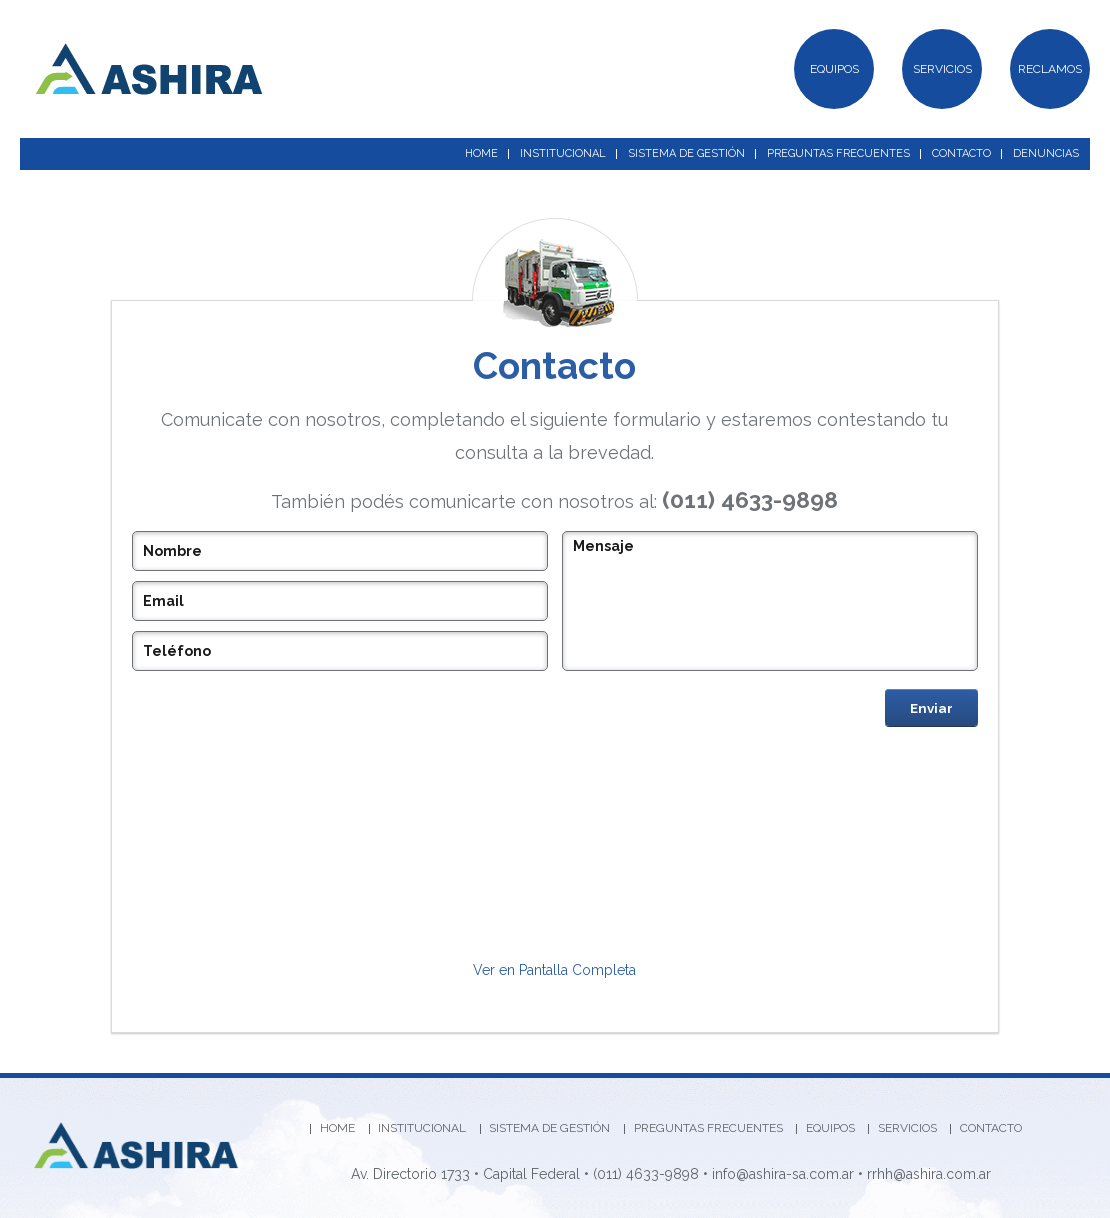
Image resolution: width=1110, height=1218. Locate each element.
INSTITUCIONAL (563, 153)
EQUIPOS (834, 69)
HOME (481, 153)
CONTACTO (961, 153)
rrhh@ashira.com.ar (929, 1174)
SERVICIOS (942, 69)
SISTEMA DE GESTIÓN (686, 153)
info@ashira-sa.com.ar (783, 1174)
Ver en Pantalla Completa (554, 970)
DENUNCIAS (1046, 153)
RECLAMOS (1050, 69)
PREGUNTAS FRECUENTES (838, 153)
